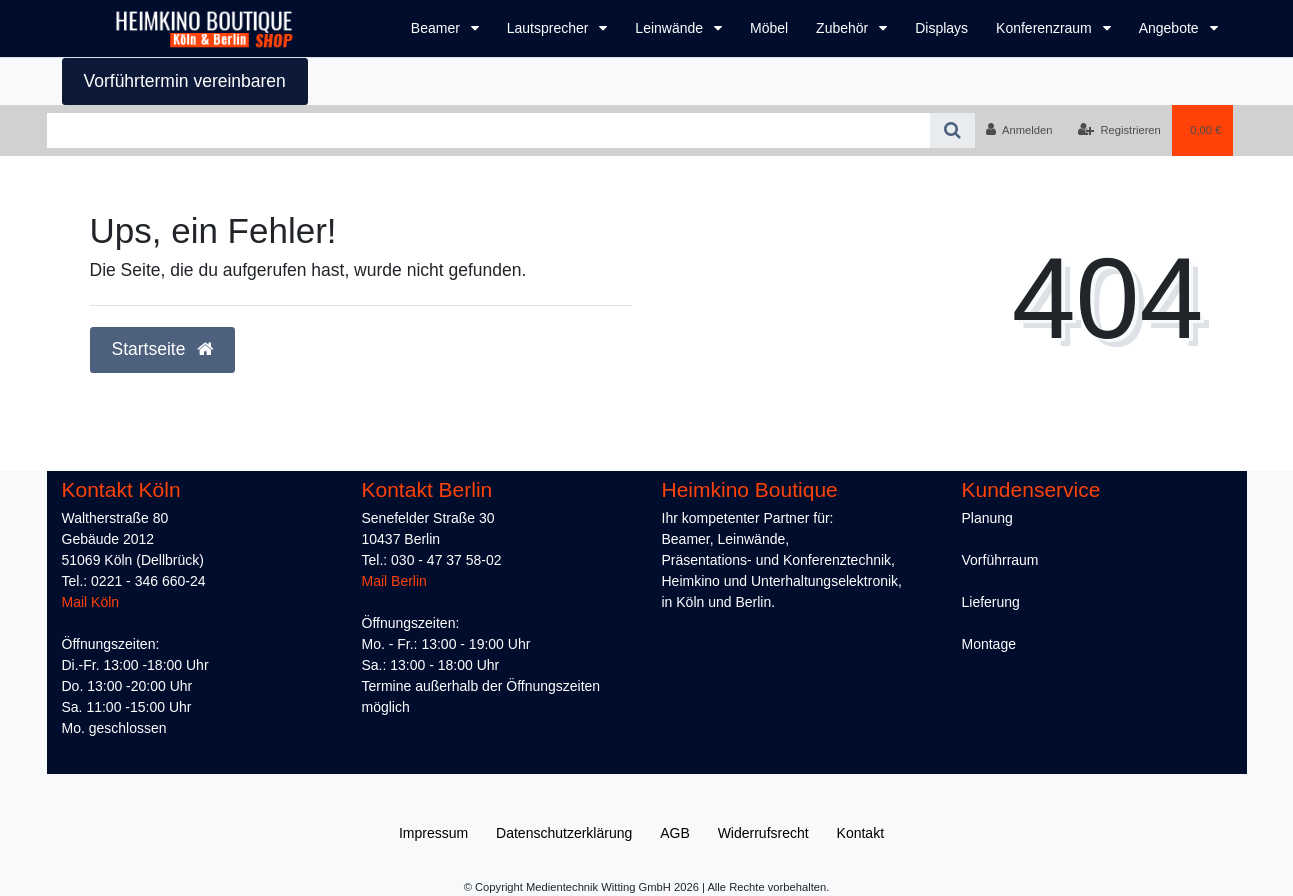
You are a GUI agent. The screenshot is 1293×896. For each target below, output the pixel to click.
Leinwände (671, 28)
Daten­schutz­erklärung (564, 833)
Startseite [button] (163, 349)
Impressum (433, 833)
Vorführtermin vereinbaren (185, 81)
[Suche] (952, 130)
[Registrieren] (1119, 130)
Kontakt (860, 833)
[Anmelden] (1019, 130)
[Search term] (488, 130)
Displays (941, 28)
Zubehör (844, 28)
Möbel (769, 28)
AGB (675, 833)
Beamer (437, 28)
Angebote (1171, 28)
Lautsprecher (550, 28)
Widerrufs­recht (763, 833)
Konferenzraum (1046, 28)
